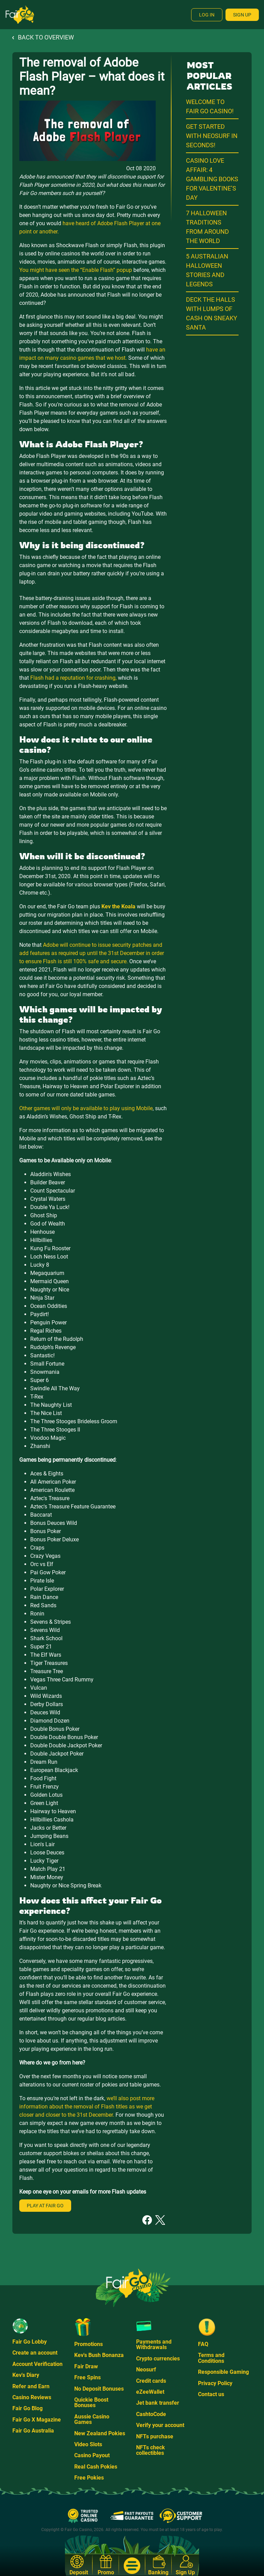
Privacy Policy (215, 2383)
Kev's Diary (25, 2375)
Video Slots (88, 2444)
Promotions (88, 2344)
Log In (206, 15)
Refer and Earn (31, 2386)
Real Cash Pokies (95, 2466)
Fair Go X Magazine (36, 2419)
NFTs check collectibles (150, 2450)
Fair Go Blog (27, 2408)
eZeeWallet (150, 2392)
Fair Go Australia (33, 2430)
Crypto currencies (158, 2358)
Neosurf (146, 2369)
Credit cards (151, 2381)
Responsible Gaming (223, 2372)
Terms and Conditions (211, 2358)
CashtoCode (151, 2414)
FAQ (203, 2344)
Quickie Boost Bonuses (91, 2402)
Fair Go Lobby (29, 2341)
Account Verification (37, 2364)
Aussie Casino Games (91, 2419)
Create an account (34, 2352)
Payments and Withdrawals (154, 2344)
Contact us (211, 2394)
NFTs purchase (154, 2436)
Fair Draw (86, 2366)
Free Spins (87, 2377)
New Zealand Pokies (99, 2433)
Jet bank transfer (157, 2403)
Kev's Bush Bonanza (99, 2355)
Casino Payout (92, 2455)
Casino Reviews (31, 2397)
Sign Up (242, 15)
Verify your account (160, 2425)
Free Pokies (89, 2477)
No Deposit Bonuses (99, 2388)
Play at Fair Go (45, 2205)
